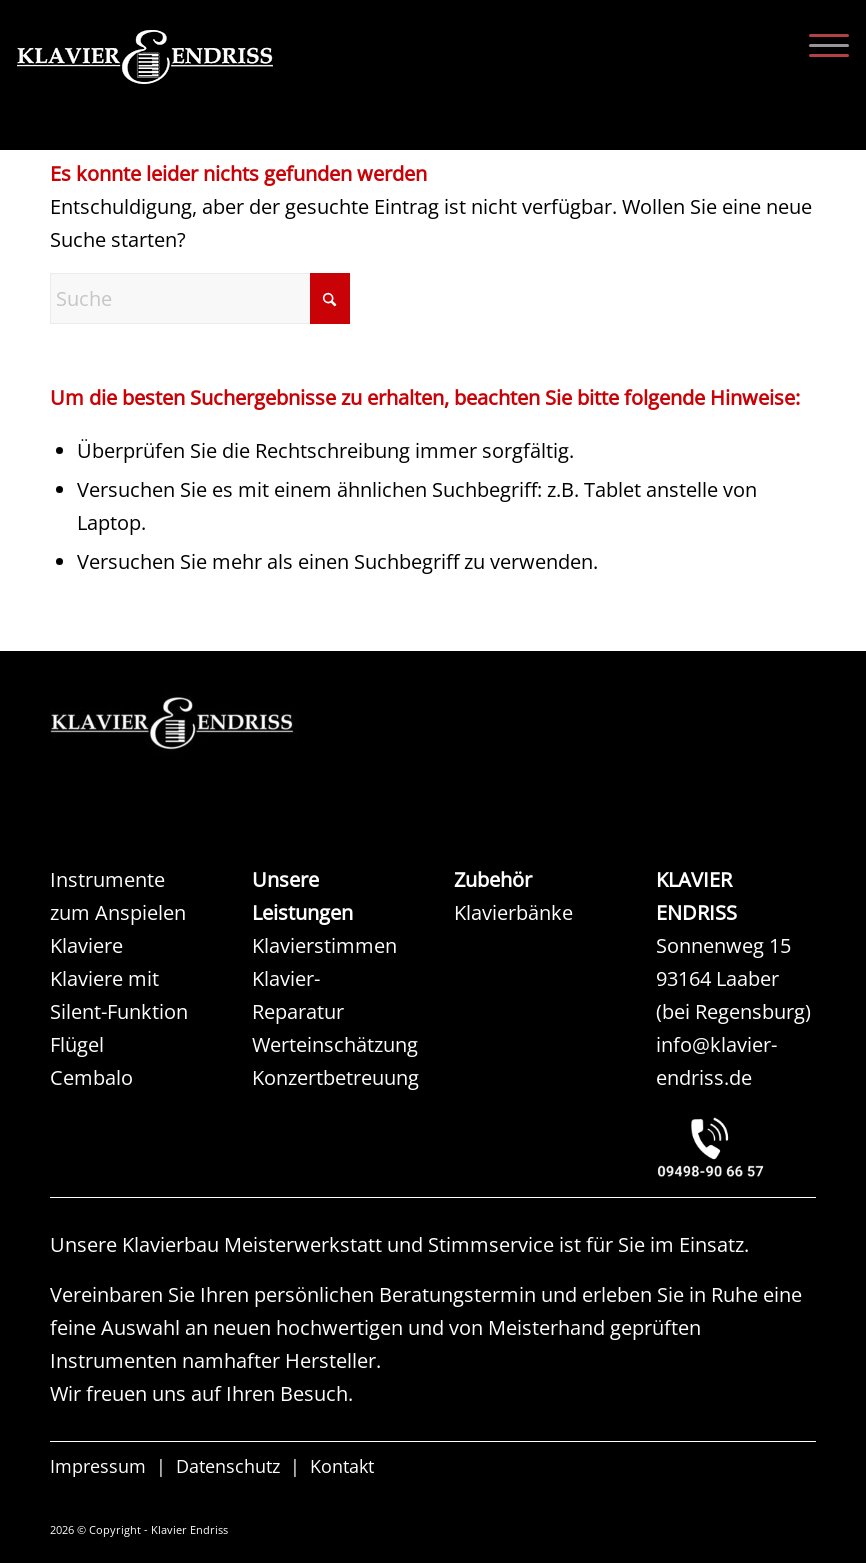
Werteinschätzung (335, 1044)
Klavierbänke (513, 912)
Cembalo (91, 1077)
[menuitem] (819, 45)
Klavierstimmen (324, 945)
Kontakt (342, 1468)
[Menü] (819, 45)
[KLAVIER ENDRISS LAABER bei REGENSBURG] (736, 1148)
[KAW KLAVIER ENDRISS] (200, 723)
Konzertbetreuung (335, 1077)
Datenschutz (228, 1468)
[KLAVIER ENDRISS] (217, 85)
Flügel (77, 1044)
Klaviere (86, 945)
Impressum (98, 1468)
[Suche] (200, 298)
